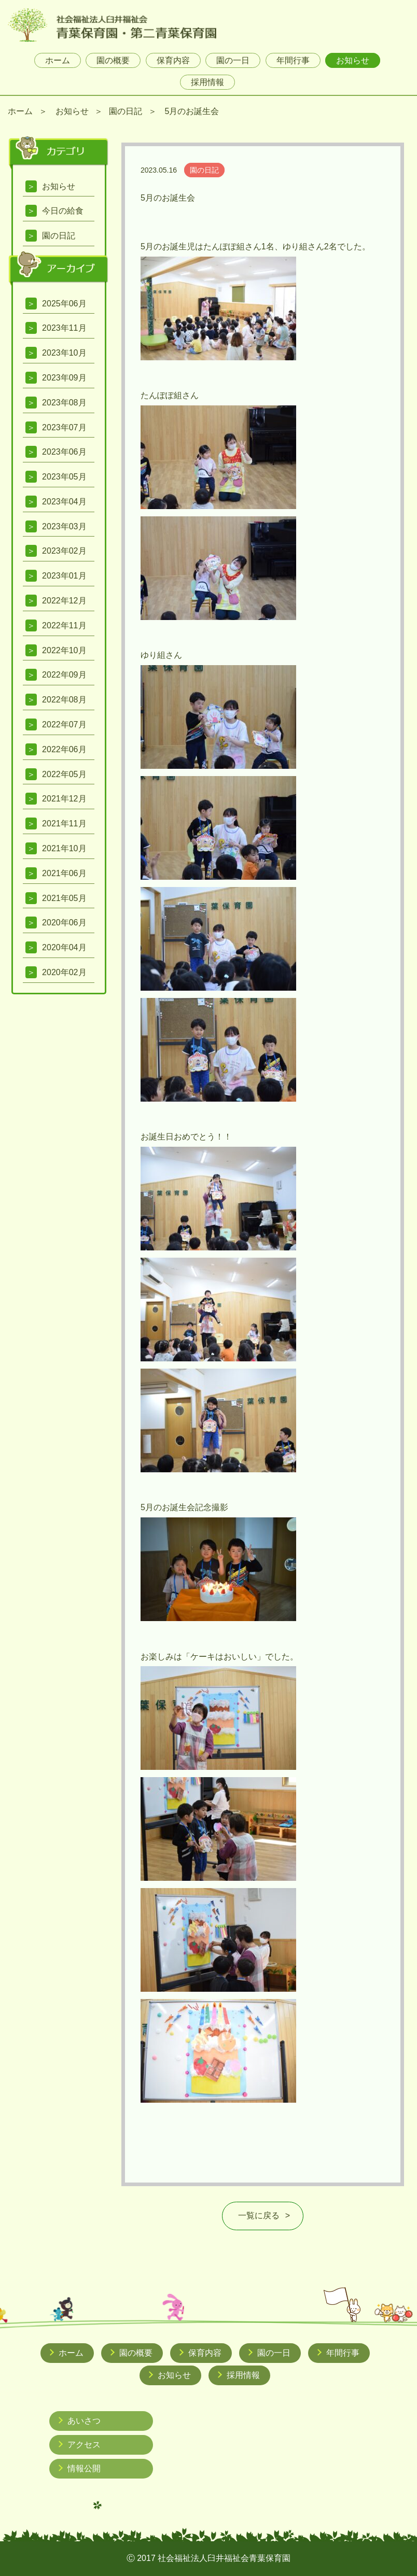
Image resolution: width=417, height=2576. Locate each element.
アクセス (84, 2444)
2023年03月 (64, 526)
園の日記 (125, 111)
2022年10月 (64, 650)
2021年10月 (64, 848)
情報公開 (84, 2468)
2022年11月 (64, 625)
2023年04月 (64, 501)
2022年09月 (64, 674)
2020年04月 (64, 947)
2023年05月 (64, 476)
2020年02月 (64, 972)
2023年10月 (64, 352)
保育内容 (173, 60)
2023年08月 (64, 402)
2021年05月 (64, 898)
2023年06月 (64, 451)
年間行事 (293, 60)
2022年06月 (64, 749)
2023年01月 (64, 575)
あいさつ (84, 2420)
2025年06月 (64, 303)
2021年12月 (64, 798)
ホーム (57, 60)
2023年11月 (64, 327)
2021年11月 (64, 823)
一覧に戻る (259, 2215)
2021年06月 (64, 873)
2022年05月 (64, 774)
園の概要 (113, 60)
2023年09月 (64, 377)
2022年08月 (64, 699)
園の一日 (232, 60)
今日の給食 (63, 210)
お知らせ (352, 60)
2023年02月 (64, 550)
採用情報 (207, 82)
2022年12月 (64, 600)
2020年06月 (64, 922)
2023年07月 (64, 427)
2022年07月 (64, 724)
